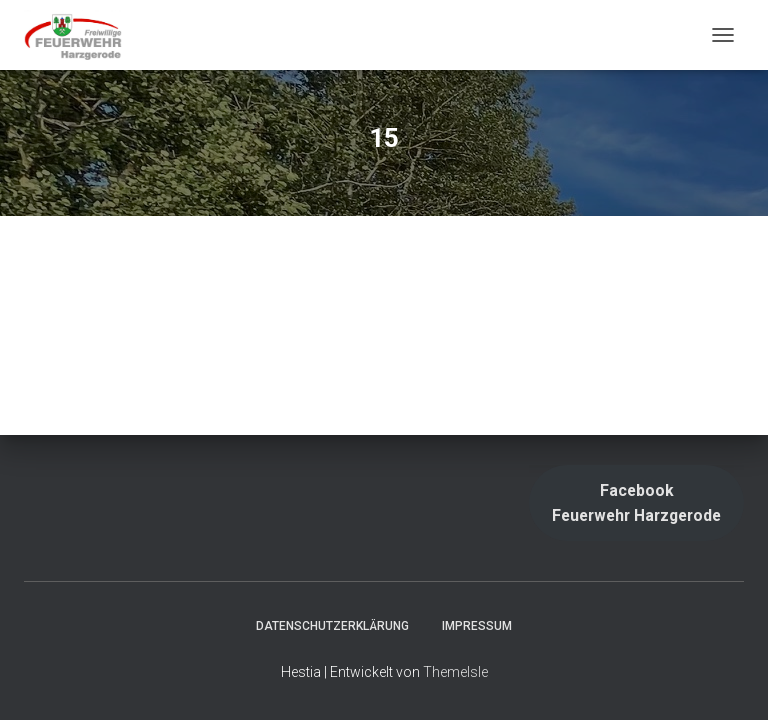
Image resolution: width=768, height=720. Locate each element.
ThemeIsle (455, 672)
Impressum (477, 626)
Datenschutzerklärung (332, 626)
